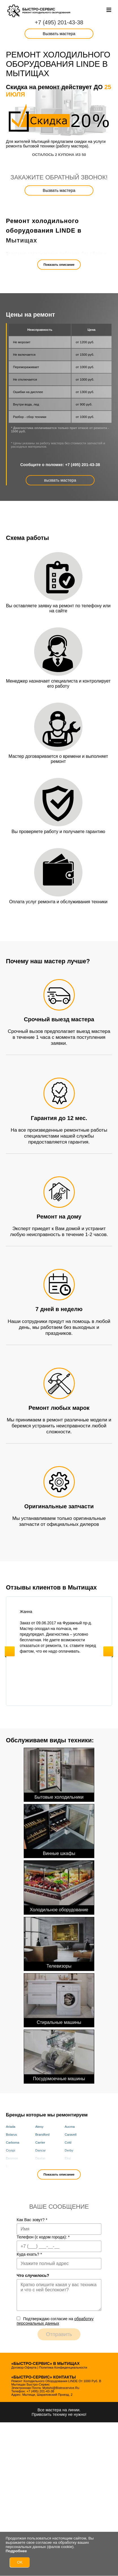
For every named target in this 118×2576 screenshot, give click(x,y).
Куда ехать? (29, 2254)
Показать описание (59, 264)
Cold (68, 2142)
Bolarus (11, 2134)
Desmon (12, 2158)
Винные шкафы (59, 1830)
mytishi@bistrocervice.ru (60, 2388)
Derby (69, 2150)
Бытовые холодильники (59, 1773)
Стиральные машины (59, 1999)
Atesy (39, 2126)
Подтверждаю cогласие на (55, 2321)
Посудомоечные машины (59, 2055)
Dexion (40, 2158)
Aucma (70, 2126)
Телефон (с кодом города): (43, 2237)
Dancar (40, 2150)
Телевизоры (59, 1942)
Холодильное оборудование (59, 1886)
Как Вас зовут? (32, 2219)
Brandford (42, 2134)
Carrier (40, 2142)
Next (108, 1651)
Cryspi (10, 2150)
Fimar (39, 2166)
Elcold (10, 2166)
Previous (10, 1651)
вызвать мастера (60, 480)
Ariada (10, 2126)
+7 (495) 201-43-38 (59, 22)
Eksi (68, 2158)
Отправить (59, 2334)
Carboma (12, 2142)
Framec (70, 2166)
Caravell (71, 2134)
